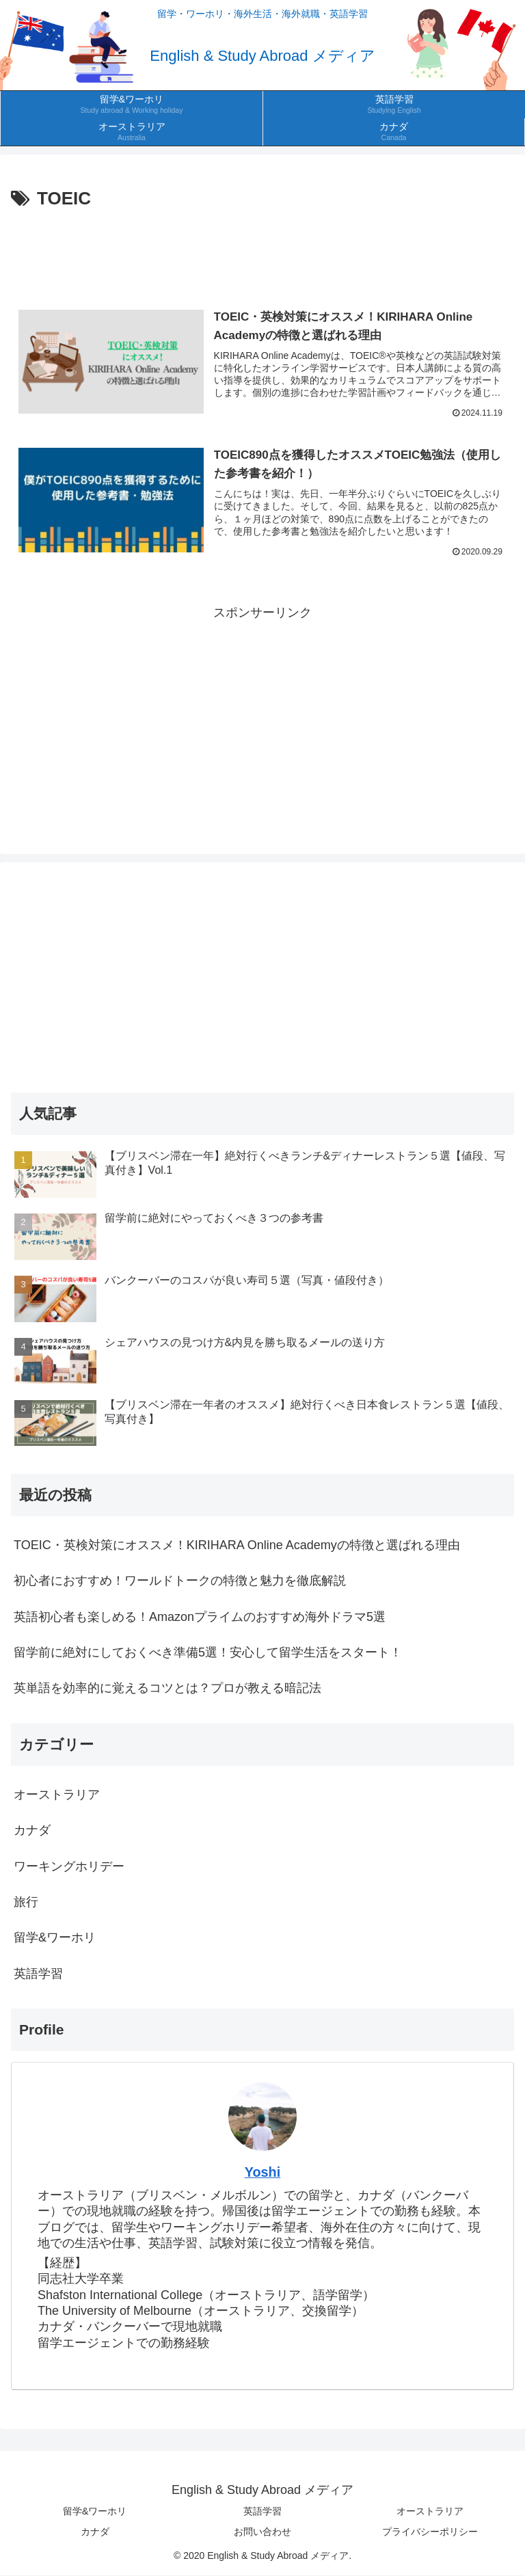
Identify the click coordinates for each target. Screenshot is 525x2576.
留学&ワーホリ (94, 2511)
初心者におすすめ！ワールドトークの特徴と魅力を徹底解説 (180, 1581)
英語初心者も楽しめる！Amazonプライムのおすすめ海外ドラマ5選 (200, 1617)
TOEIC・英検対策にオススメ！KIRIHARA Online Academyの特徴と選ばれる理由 (237, 1545)
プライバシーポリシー (430, 2531)
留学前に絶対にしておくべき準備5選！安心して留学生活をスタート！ (208, 1653)
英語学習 (262, 2511)
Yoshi (262, 2172)
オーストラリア (429, 2511)
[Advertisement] (262, 251)
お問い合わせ (262, 2531)
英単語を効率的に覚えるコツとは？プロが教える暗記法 (167, 1688)
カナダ (95, 2531)
